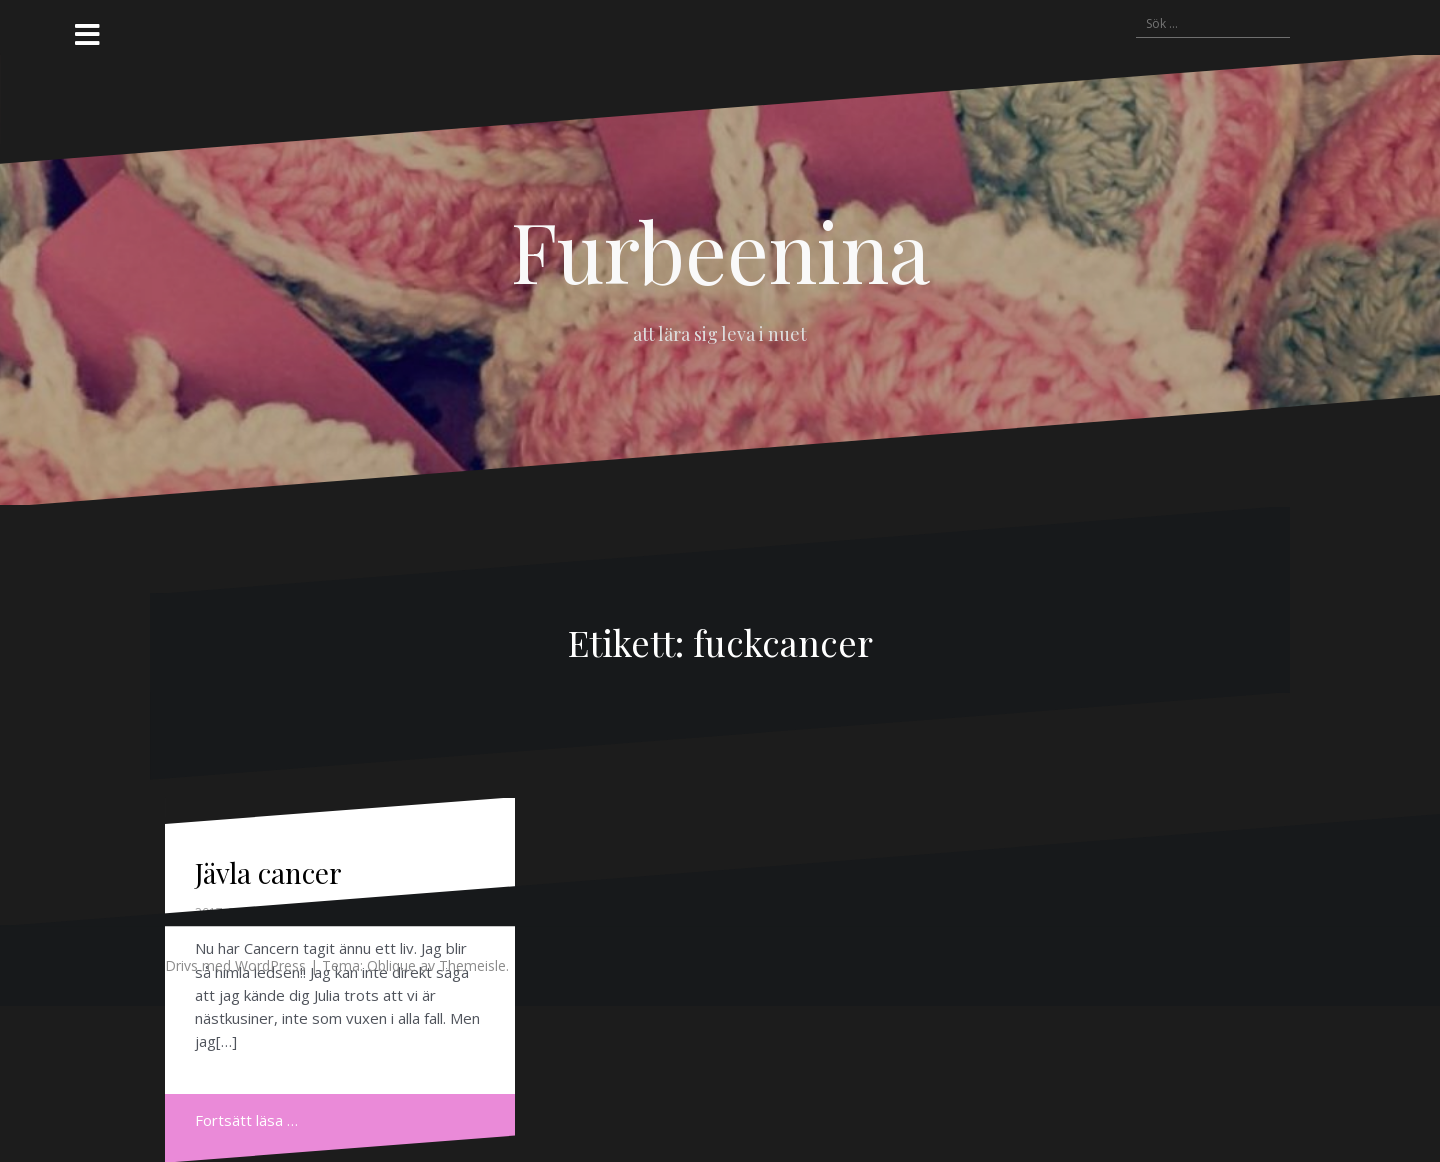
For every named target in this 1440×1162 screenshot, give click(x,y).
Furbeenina (720, 250)
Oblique (391, 965)
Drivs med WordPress (235, 965)
